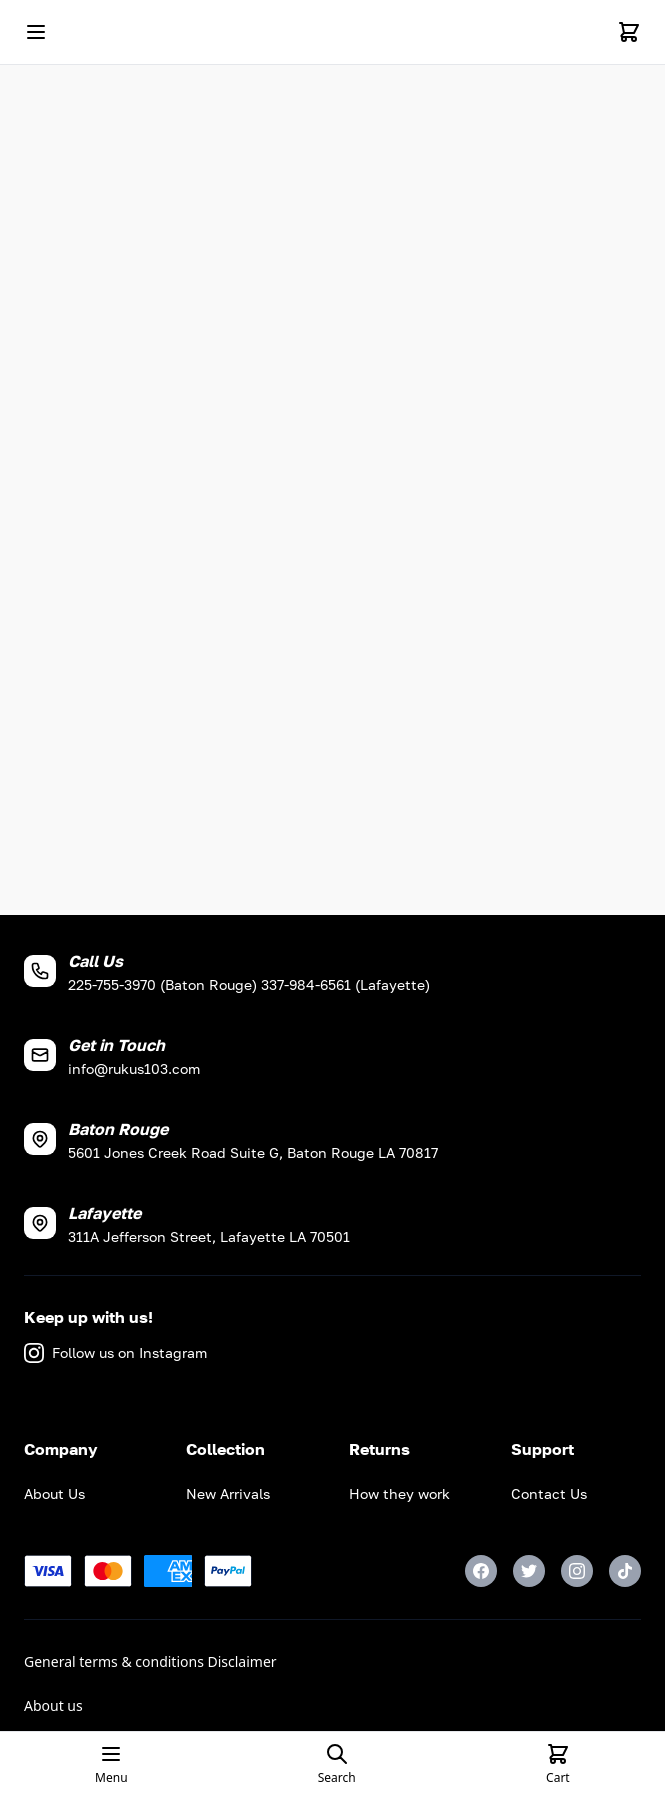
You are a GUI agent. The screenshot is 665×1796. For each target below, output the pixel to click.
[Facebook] (481, 1571)
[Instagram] (577, 1571)
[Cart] (629, 32)
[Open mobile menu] (36, 32)
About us (53, 1705)
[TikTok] (625, 1571)
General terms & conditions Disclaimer (150, 1661)
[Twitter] (529, 1571)
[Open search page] (337, 1764)
